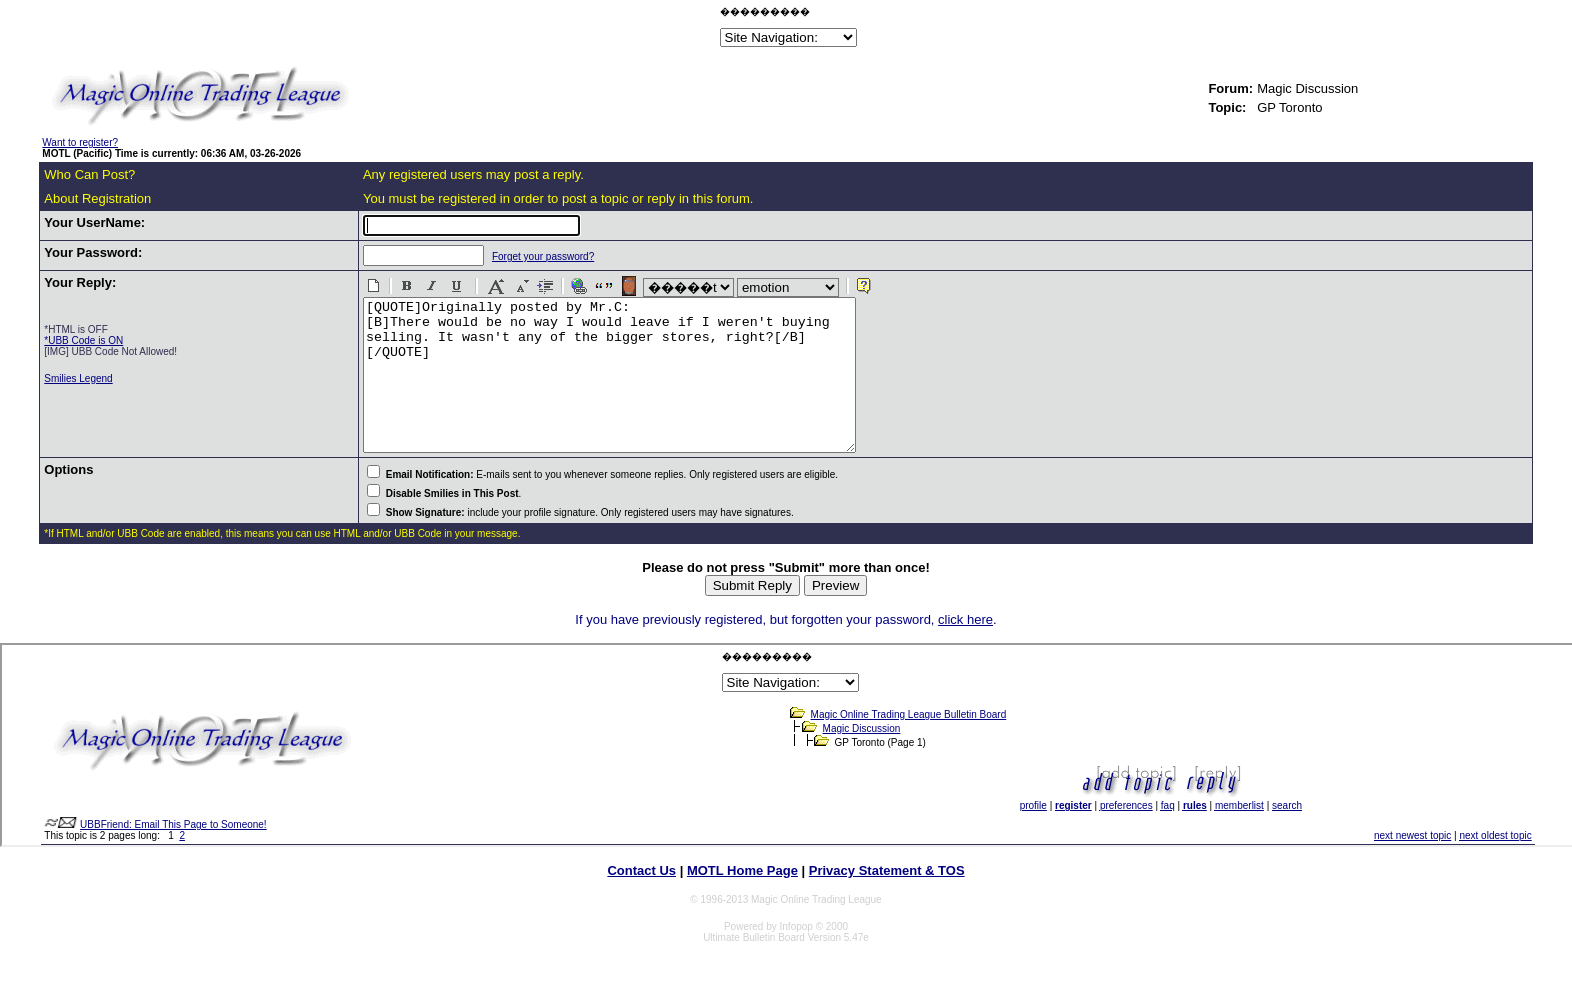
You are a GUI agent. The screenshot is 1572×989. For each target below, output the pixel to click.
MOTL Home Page (742, 900)
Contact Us (641, 900)
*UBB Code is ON (83, 340)
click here (965, 649)
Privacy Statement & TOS (887, 900)
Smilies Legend (78, 378)
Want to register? (80, 142)
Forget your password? (525, 256)
